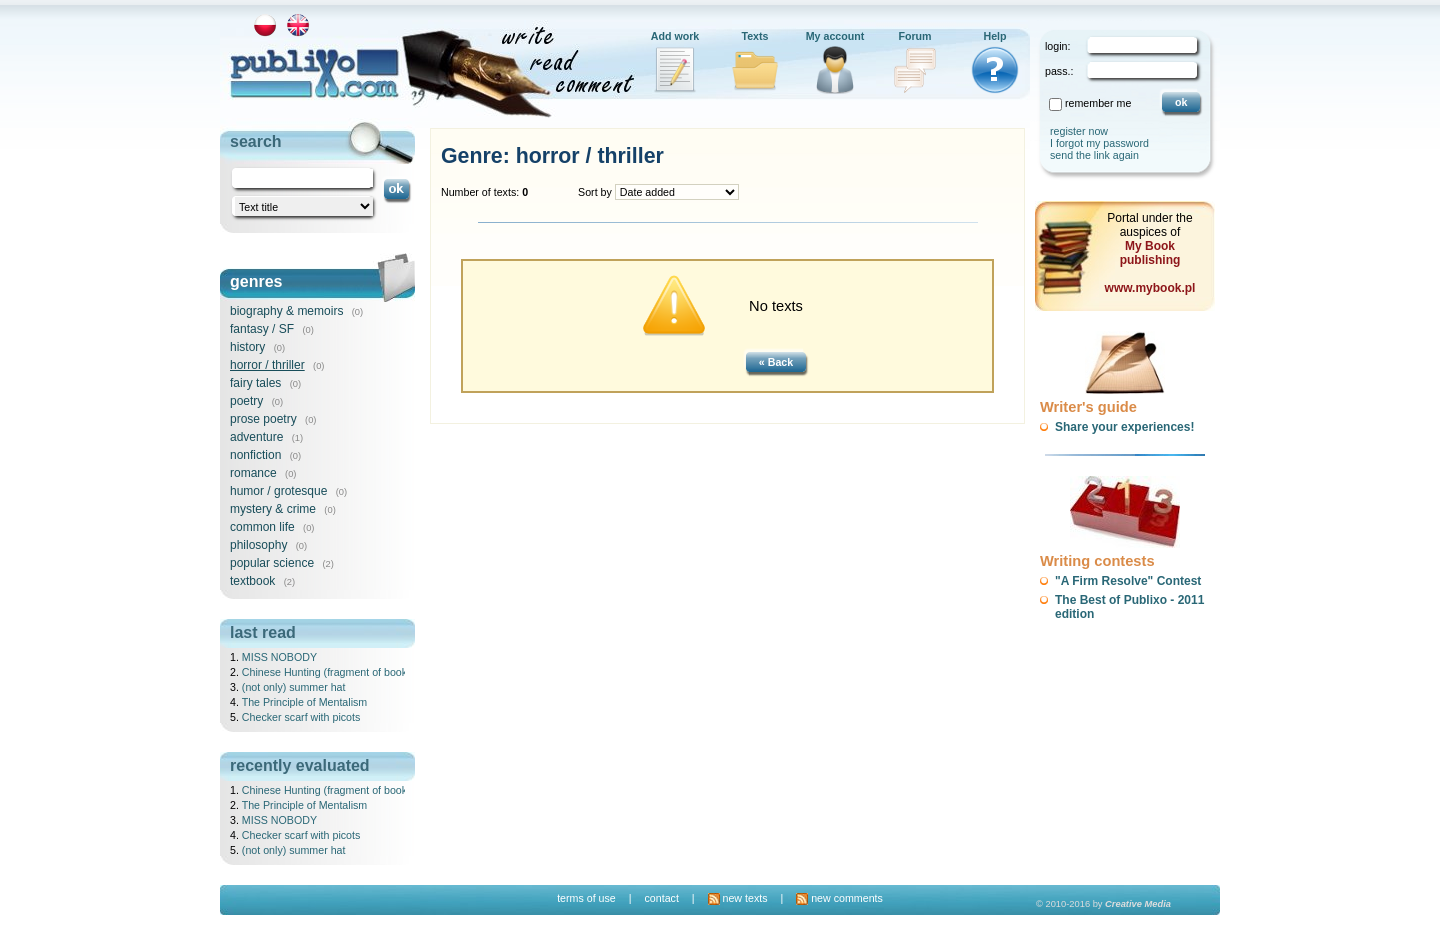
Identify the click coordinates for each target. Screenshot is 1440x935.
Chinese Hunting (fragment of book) (326, 672)
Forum (914, 36)
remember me (1098, 103)
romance (253, 473)
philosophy (258, 545)
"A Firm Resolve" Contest (1128, 581)
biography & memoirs (286, 311)
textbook (252, 581)
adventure (256, 437)
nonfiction (255, 455)
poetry (246, 401)
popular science (272, 563)
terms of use (586, 898)
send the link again (1094, 155)
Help (994, 36)
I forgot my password (1099, 143)
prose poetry (263, 419)
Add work (675, 36)
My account (835, 36)
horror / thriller (267, 365)
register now (1079, 131)
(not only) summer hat (294, 687)
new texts (738, 898)
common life (262, 527)
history (247, 347)
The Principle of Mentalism (305, 702)
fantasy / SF (262, 329)
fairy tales (255, 383)
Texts (754, 36)
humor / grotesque (278, 491)
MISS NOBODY (279, 657)
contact (661, 898)
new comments (839, 898)
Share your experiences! (1124, 427)
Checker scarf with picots (301, 717)
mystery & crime (273, 509)
